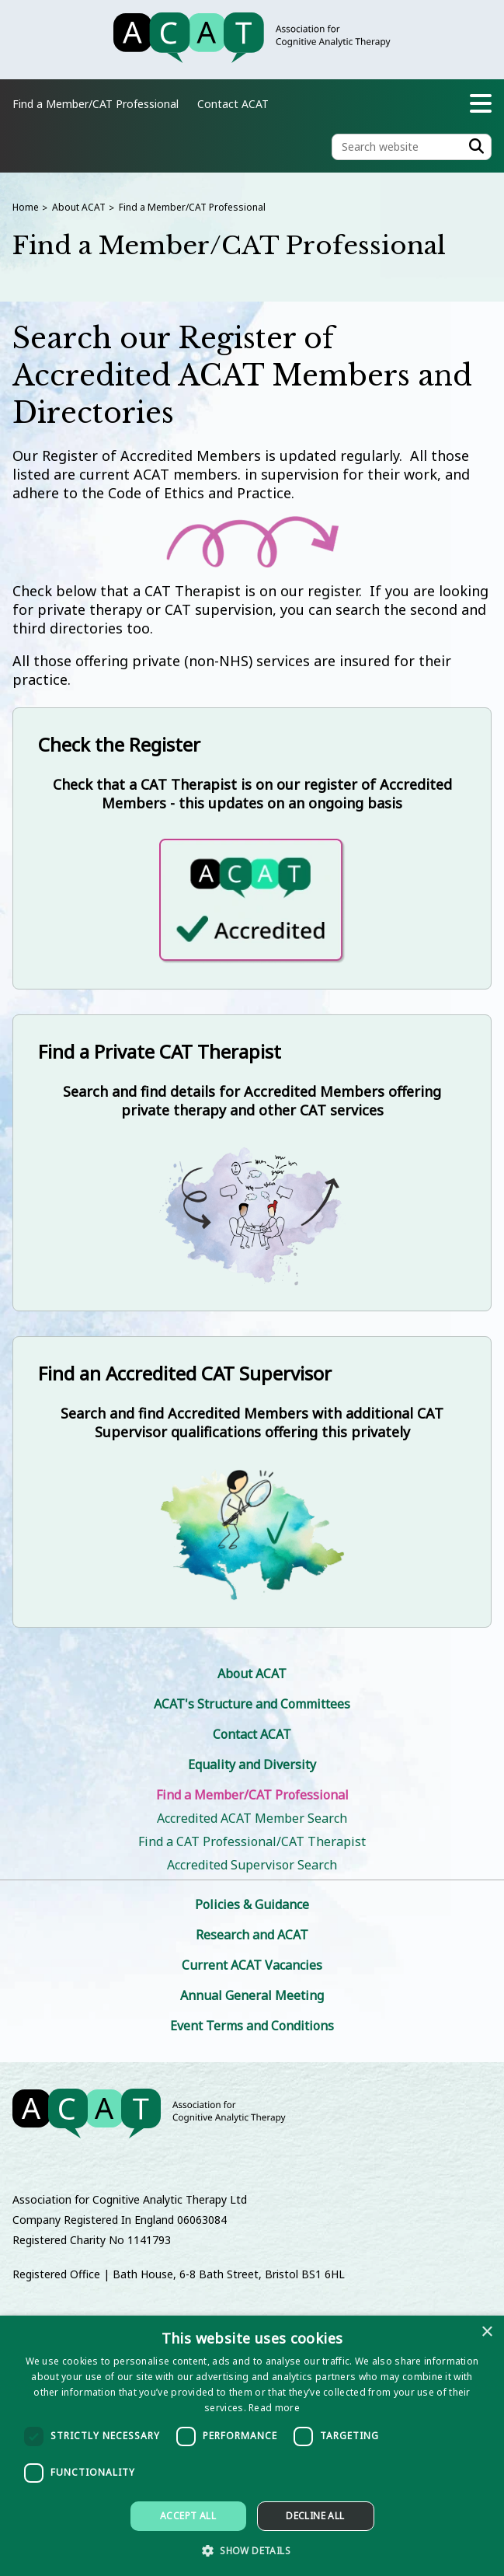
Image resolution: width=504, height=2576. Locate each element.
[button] (252, 2550)
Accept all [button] (188, 2515)
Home (25, 207)
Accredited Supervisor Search (252, 1864)
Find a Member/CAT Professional (192, 207)
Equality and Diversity (252, 1764)
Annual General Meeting (252, 1995)
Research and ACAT (252, 1934)
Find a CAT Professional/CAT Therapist (252, 1841)
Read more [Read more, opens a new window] (274, 2407)
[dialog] (252, 2446)
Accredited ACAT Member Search (252, 1818)
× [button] (486, 2332)
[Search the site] (412, 147)
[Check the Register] (252, 848)
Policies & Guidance (252, 1904)
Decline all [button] (315, 2515)
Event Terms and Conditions (252, 2025)
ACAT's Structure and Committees (252, 1703)
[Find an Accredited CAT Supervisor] (252, 1482)
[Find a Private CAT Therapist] (252, 1162)
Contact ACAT (233, 103)
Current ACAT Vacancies (252, 1965)
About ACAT (79, 207)
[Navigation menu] (481, 103)
